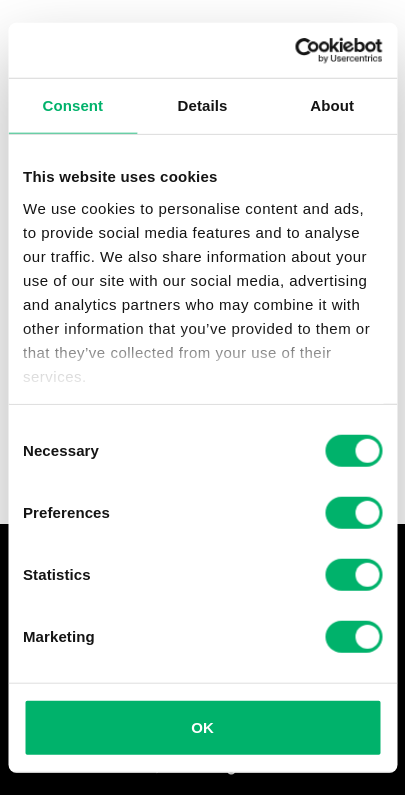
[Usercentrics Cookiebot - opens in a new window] (294, 50)
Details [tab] (203, 105)
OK (202, 727)
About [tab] (332, 105)
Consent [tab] (72, 105)
